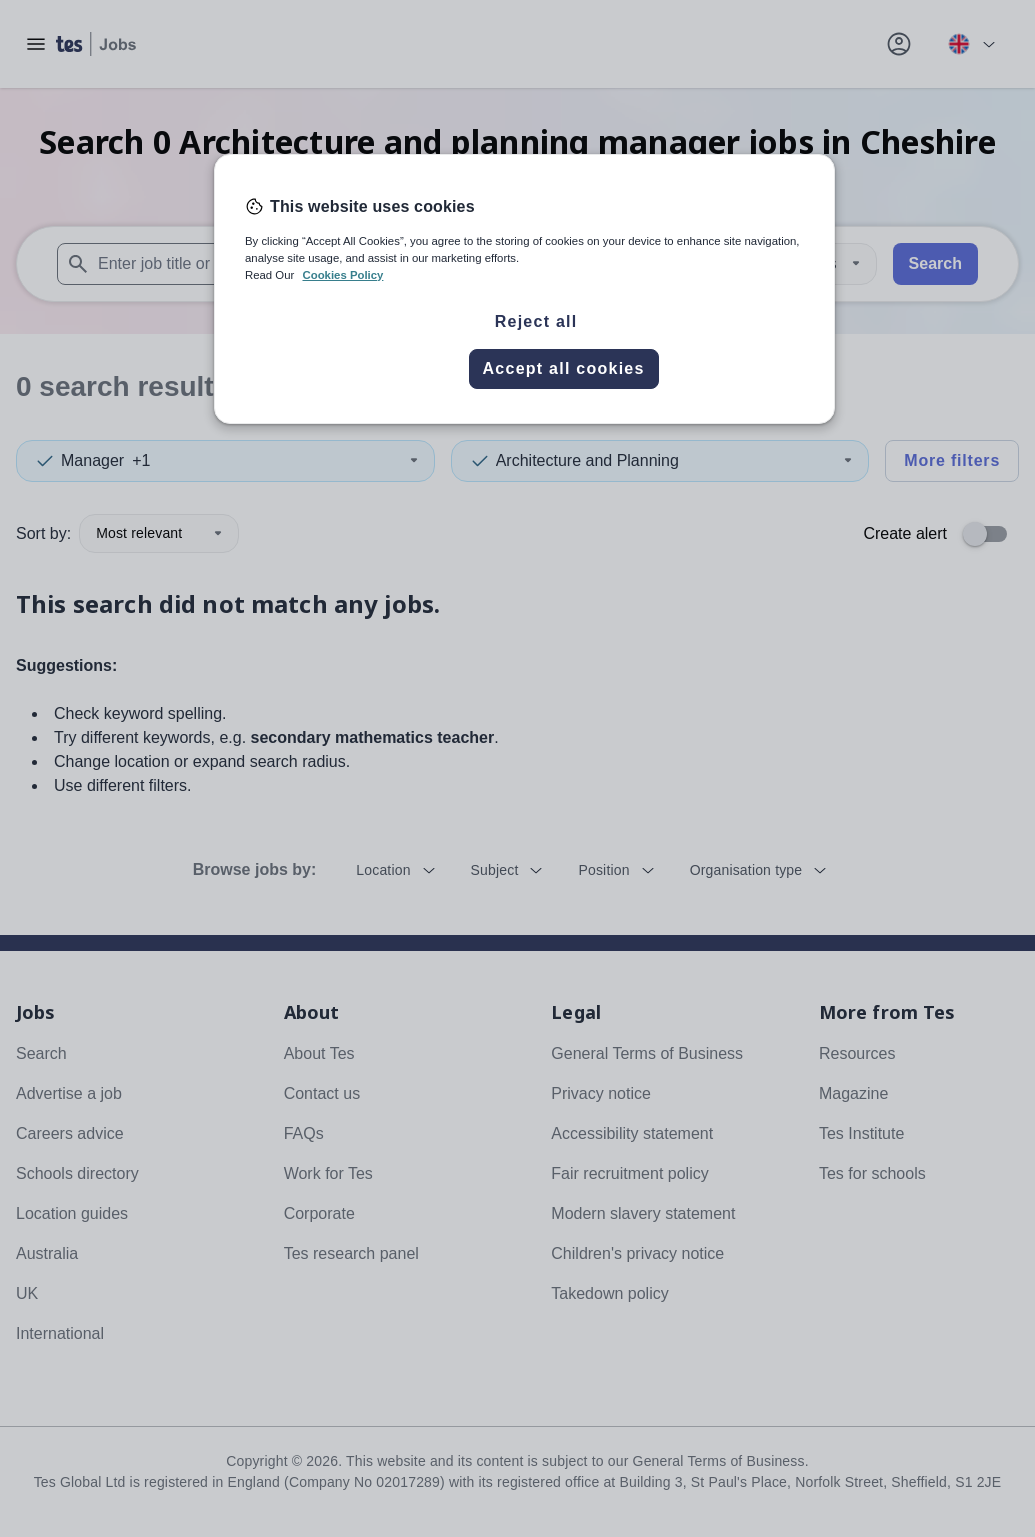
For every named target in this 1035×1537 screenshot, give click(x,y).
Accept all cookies (564, 368)
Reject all (536, 321)
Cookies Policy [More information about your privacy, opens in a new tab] (342, 275)
